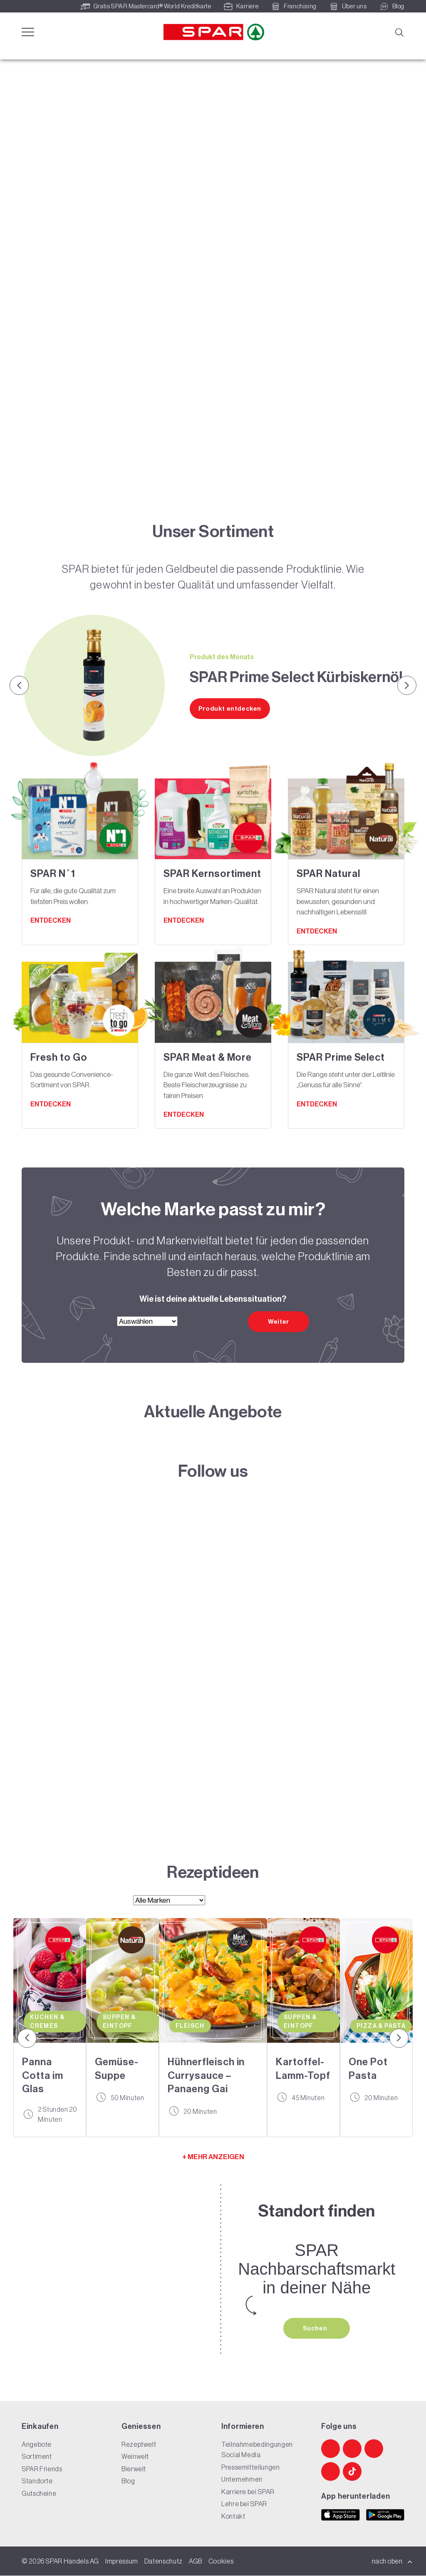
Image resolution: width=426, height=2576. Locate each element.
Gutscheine (39, 2493)
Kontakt (233, 2516)
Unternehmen (242, 2479)
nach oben (392, 2561)
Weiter (278, 1321)
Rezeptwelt (138, 2444)
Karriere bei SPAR (248, 2491)
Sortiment (37, 2456)
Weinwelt (135, 2456)
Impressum (121, 2561)
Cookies (220, 2561)
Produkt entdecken (229, 708)
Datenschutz (163, 2561)
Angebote (37, 2444)
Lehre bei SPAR (244, 2504)
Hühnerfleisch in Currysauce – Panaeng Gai (206, 2075)
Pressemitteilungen (250, 2467)
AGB (195, 2561)
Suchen (316, 2328)
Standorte (37, 2481)
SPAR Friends (42, 2469)
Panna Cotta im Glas (42, 2075)
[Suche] (399, 31)
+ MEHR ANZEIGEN (213, 2156)
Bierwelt (133, 2469)
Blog (128, 2481)
